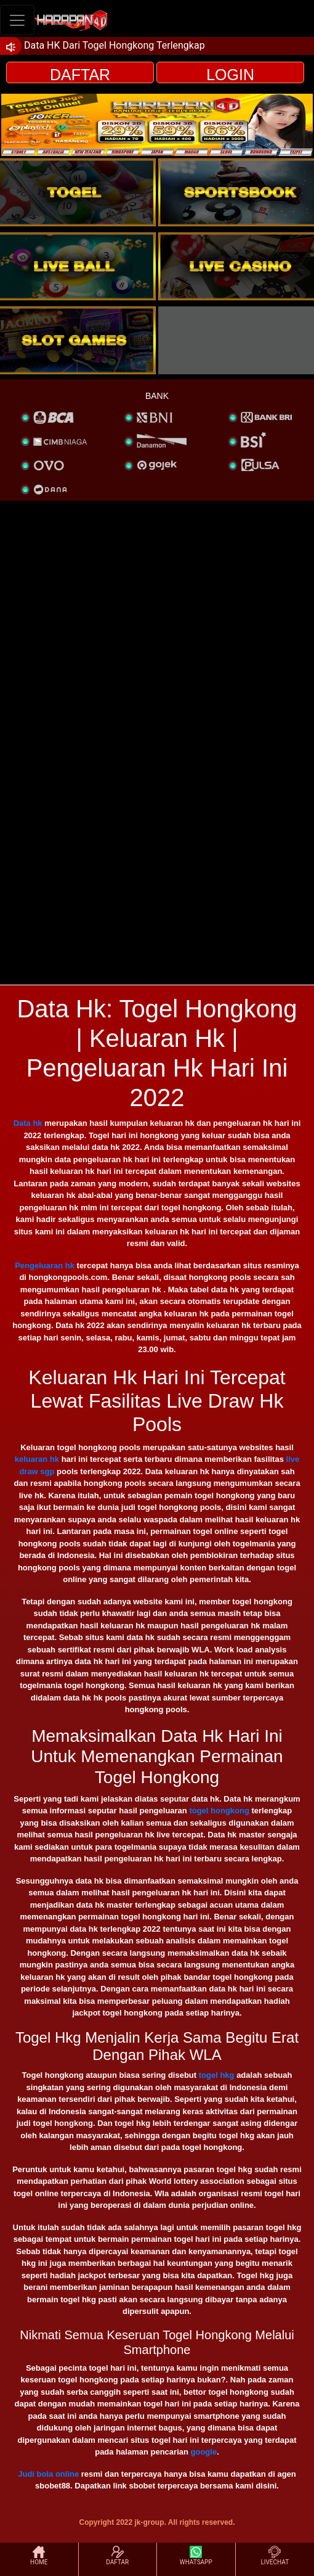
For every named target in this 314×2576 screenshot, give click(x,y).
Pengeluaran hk (44, 1265)
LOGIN (230, 74)
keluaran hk (37, 1459)
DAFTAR (80, 74)
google (204, 2451)
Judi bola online (48, 2474)
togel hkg (217, 2075)
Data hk (28, 1123)
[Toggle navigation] (17, 20)
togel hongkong (220, 1810)
